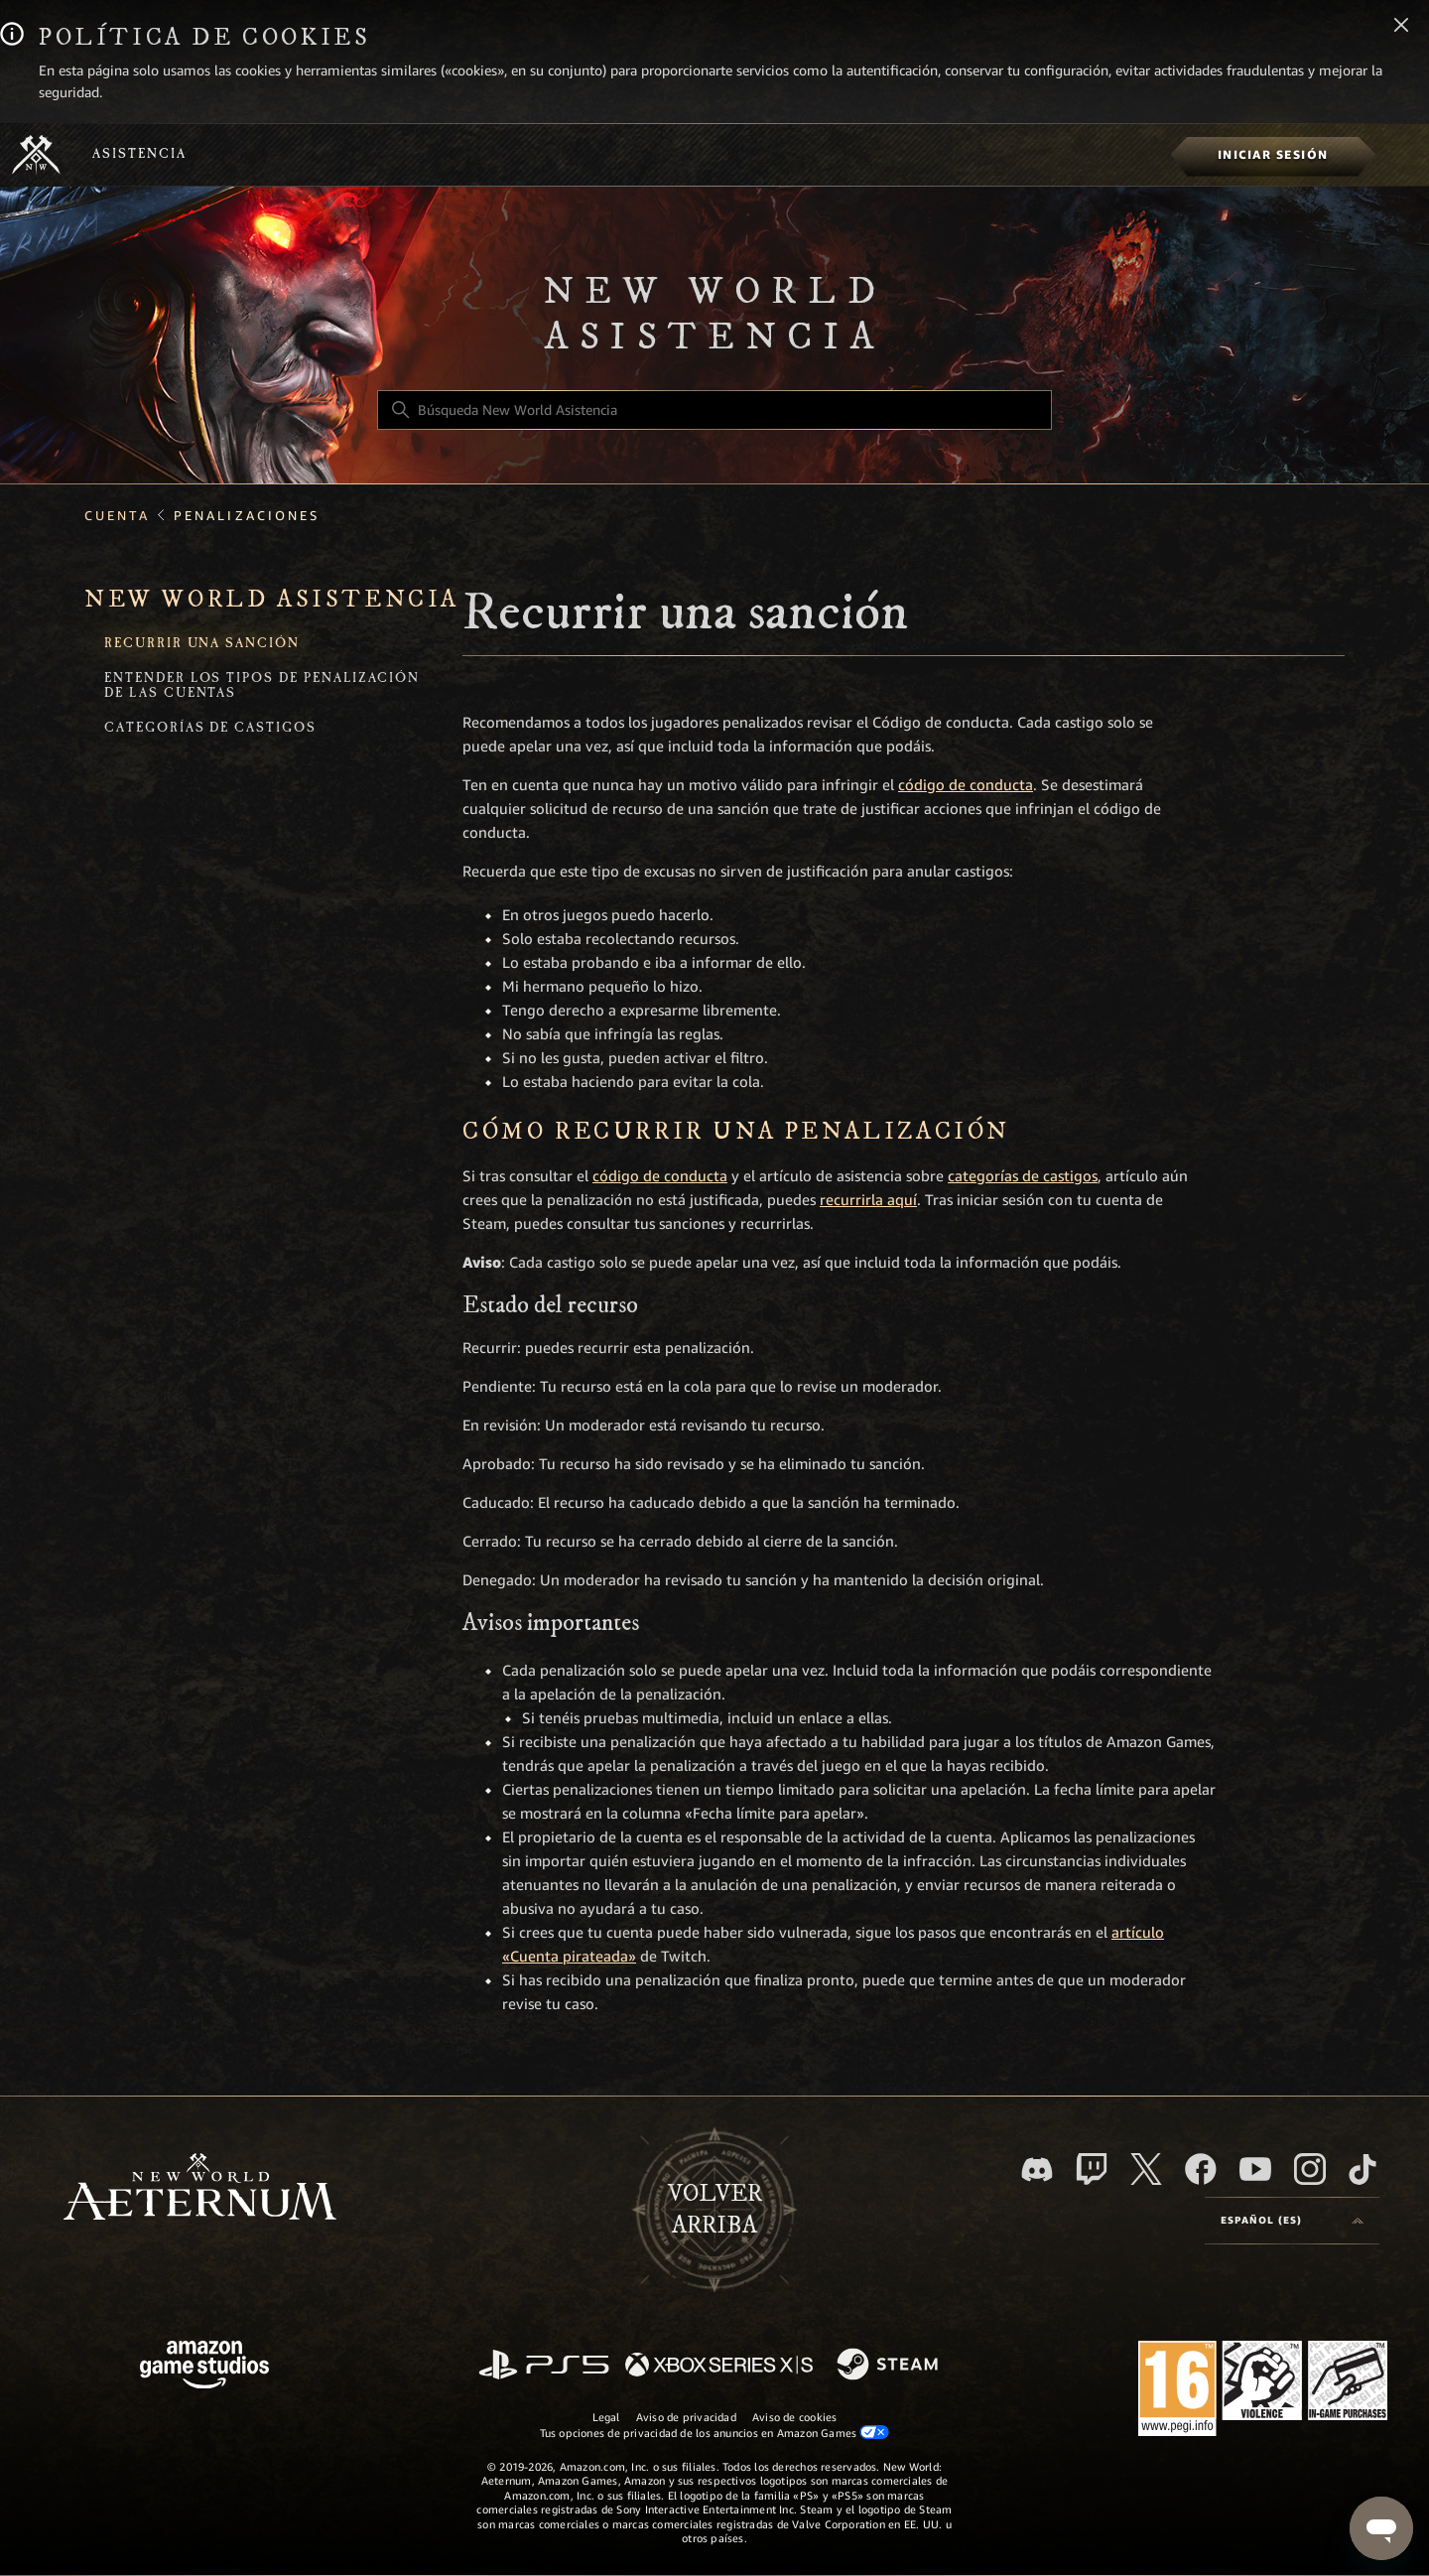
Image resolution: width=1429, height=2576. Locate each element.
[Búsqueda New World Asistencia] (714, 410)
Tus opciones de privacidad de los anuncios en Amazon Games (715, 2432)
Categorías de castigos (210, 729)
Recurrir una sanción (202, 644)
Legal (606, 2417)
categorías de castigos (1023, 1176)
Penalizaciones (247, 515)
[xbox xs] (719, 2366)
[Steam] (890, 2365)
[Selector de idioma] (1292, 2220)
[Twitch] (1091, 2169)
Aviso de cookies (795, 2417)
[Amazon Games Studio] (204, 2368)
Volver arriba (715, 2209)
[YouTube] (1255, 2169)
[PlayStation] (543, 2366)
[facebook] (1201, 2169)
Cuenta (117, 515)
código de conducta (965, 785)
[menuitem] (1272, 155)
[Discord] (1037, 2169)
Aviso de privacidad (686, 2417)
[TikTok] (1362, 2169)
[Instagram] (1310, 2169)
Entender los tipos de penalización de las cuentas (262, 687)
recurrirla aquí (868, 1200)
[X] (1146, 2169)
